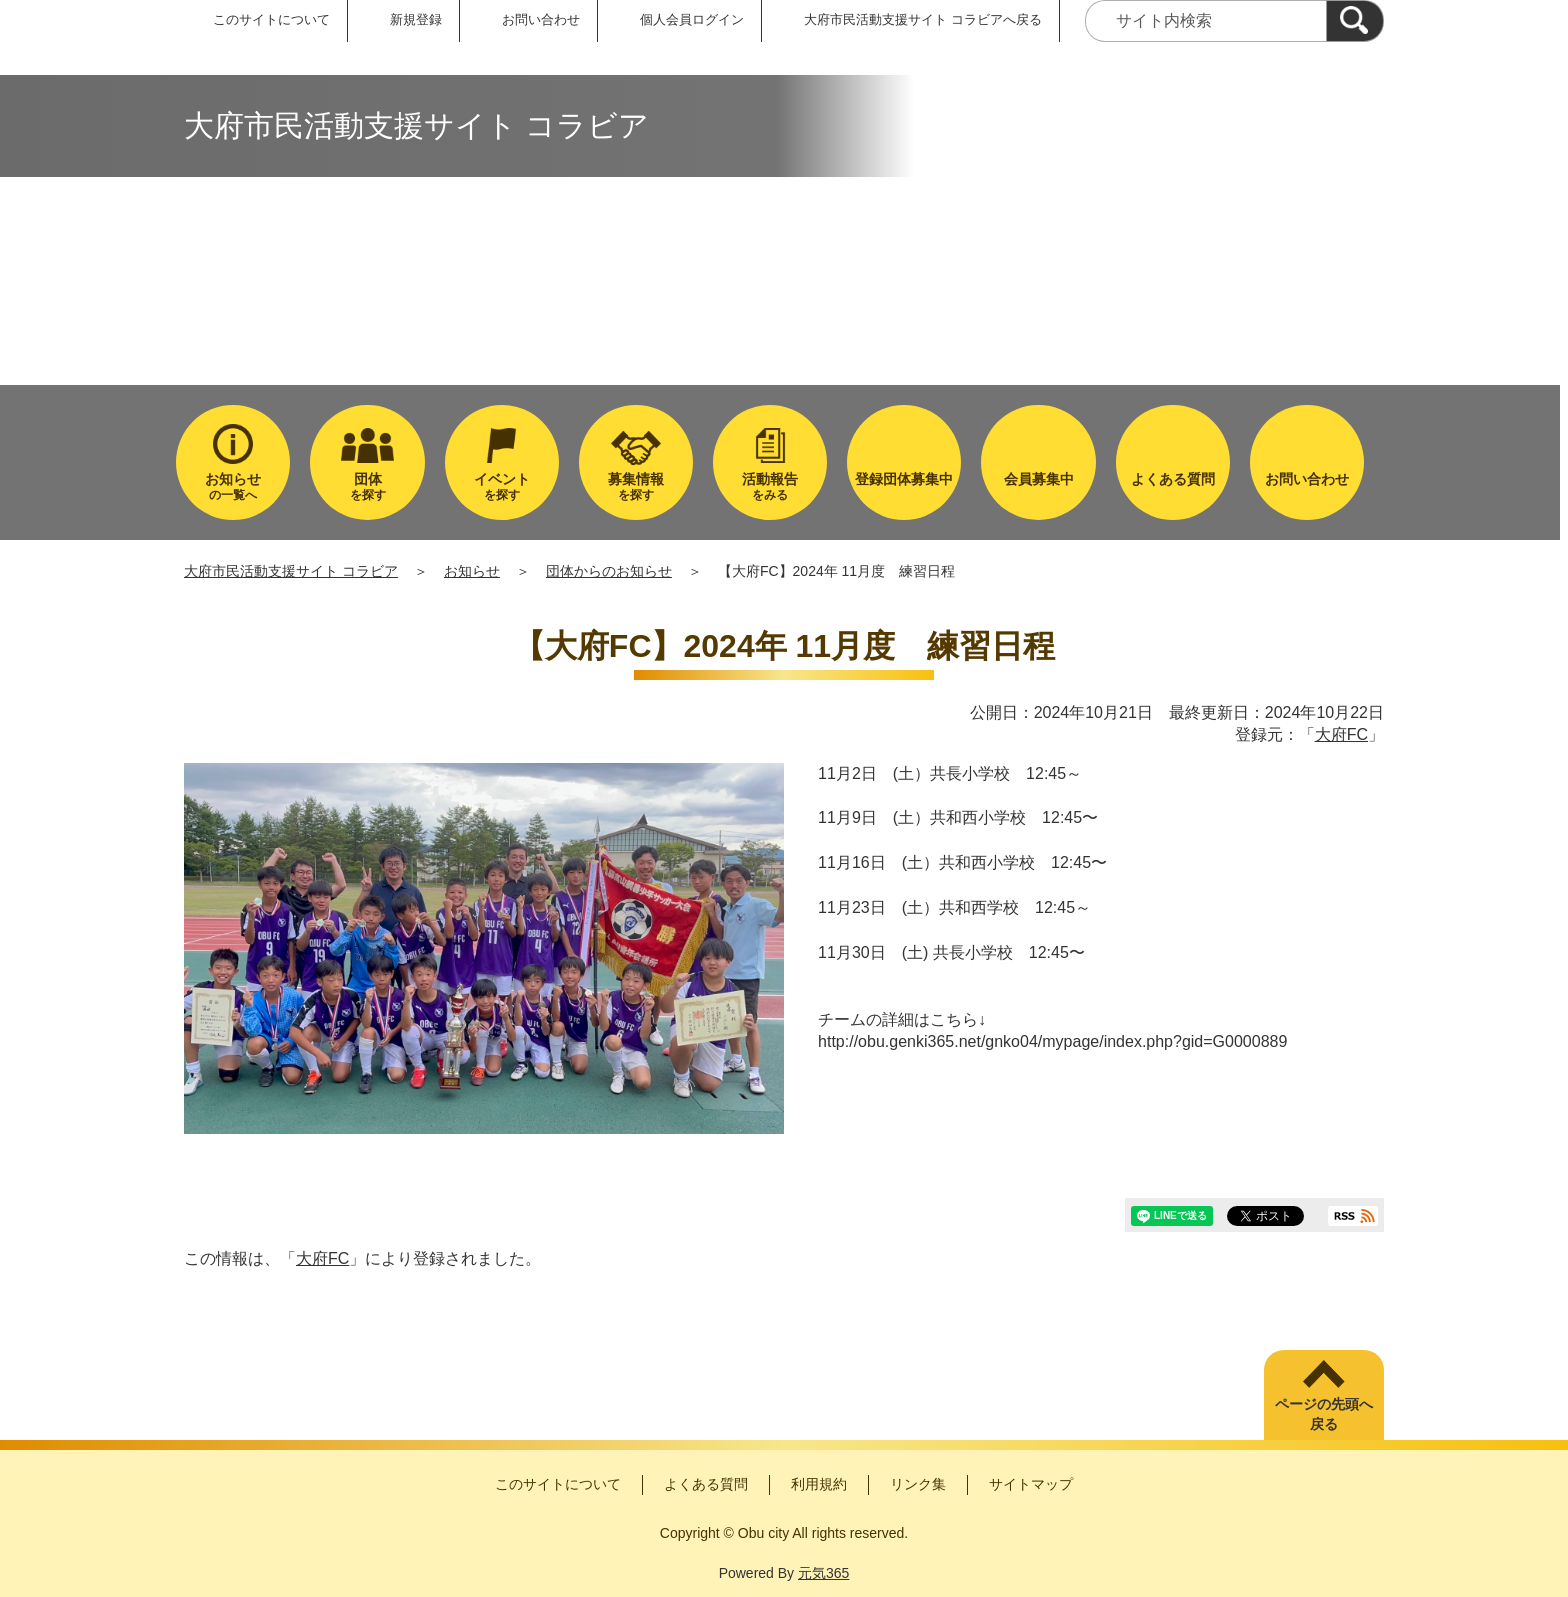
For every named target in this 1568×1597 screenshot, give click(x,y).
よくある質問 (706, 1484)
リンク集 (918, 1484)
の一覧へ (233, 486)
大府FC (1341, 734)
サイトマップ (1031, 1484)
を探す (367, 486)
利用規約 (819, 1484)
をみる (770, 486)
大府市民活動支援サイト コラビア (291, 571)
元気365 (823, 1573)
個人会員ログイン (692, 19)
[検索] (1355, 21)
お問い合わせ (541, 19)
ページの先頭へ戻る (1324, 1414)
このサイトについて (271, 19)
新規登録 (416, 19)
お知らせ (472, 571)
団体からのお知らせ (609, 571)
